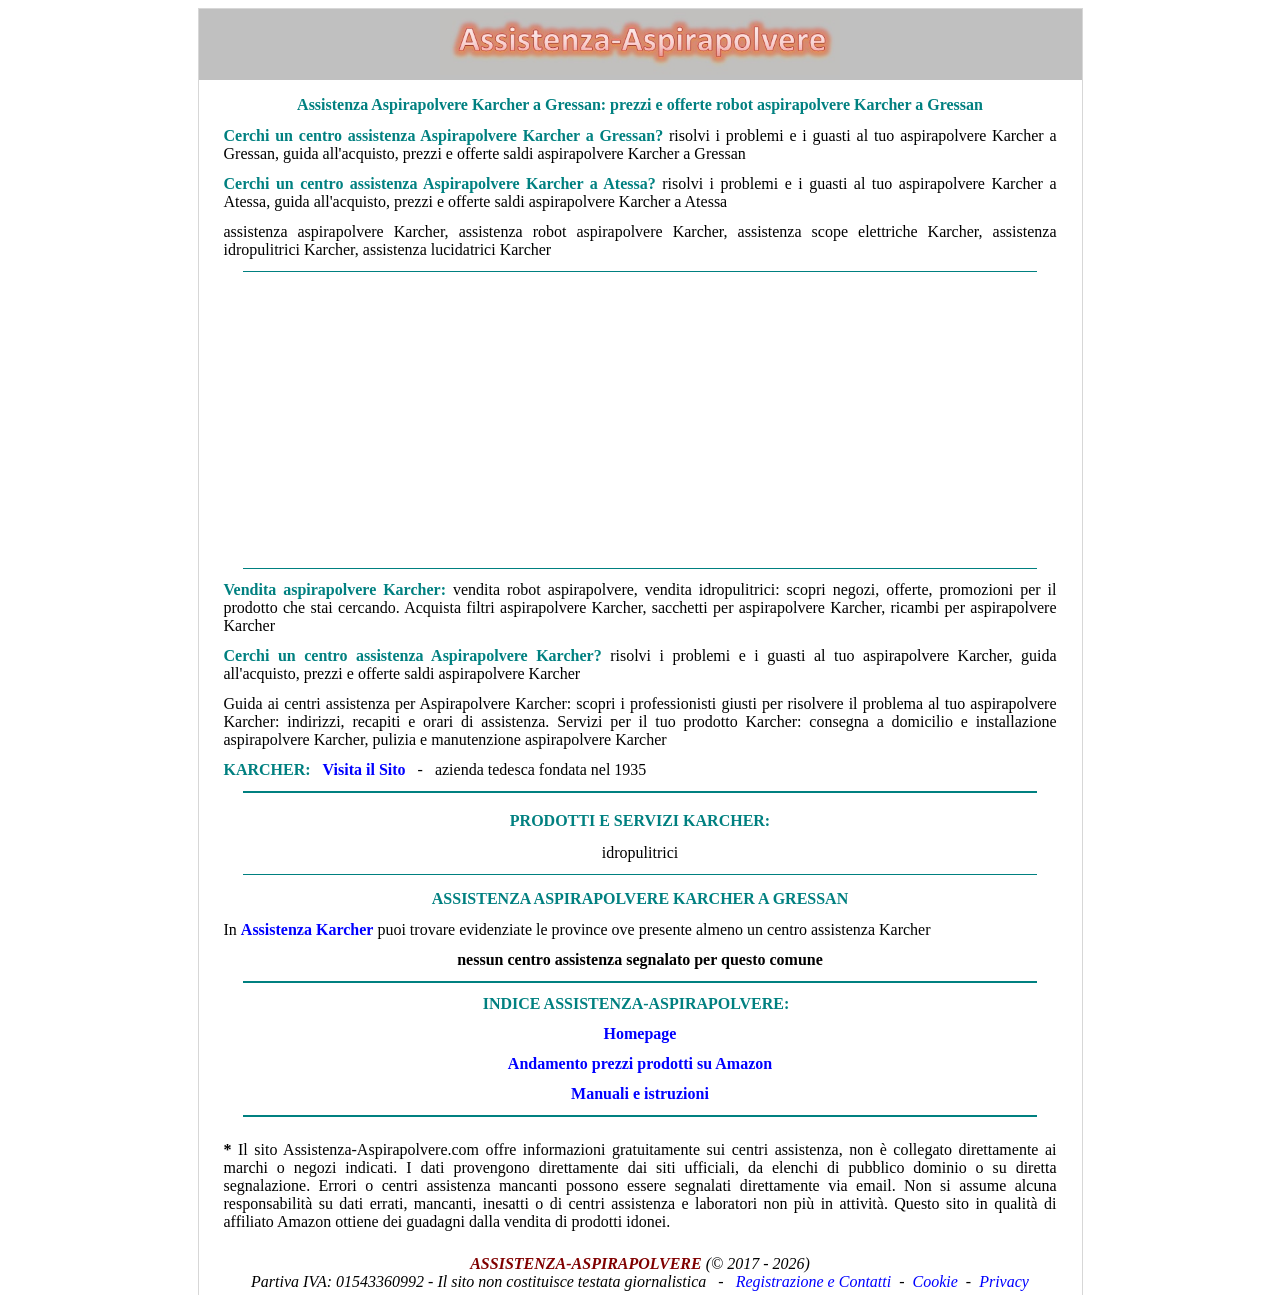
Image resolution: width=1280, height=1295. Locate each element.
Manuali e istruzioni (640, 1093)
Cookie (935, 1281)
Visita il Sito (364, 769)
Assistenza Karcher (307, 929)
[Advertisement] (640, 420)
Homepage (640, 1033)
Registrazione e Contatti (814, 1281)
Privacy (1004, 1281)
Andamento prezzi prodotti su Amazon (640, 1063)
